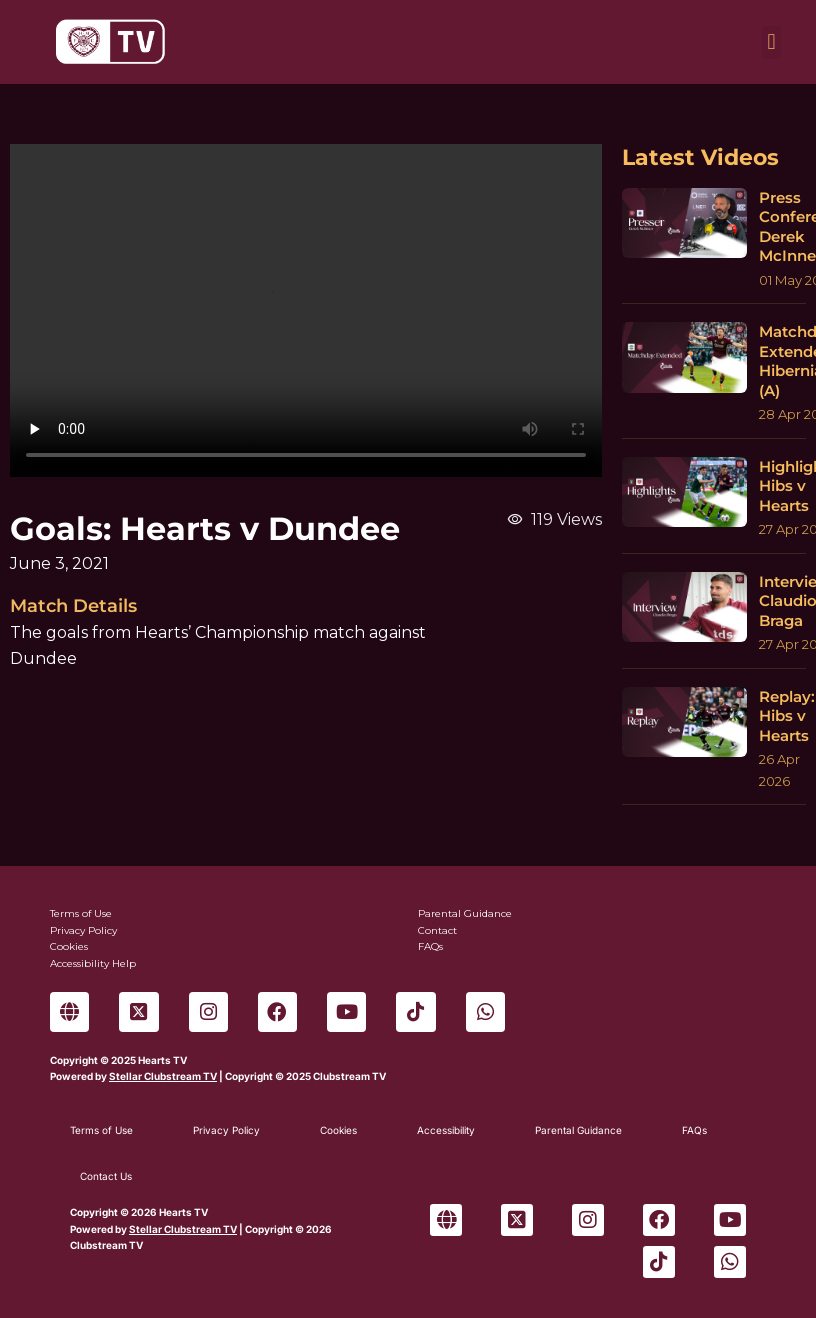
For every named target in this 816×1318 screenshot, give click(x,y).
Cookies (338, 1130)
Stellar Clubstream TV (163, 1076)
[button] (771, 42)
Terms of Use (101, 1130)
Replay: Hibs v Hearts (787, 716)
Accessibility (446, 1130)
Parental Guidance (578, 1130)
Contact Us (106, 1176)
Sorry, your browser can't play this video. (306, 310)
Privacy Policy (226, 1130)
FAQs (694, 1130)
